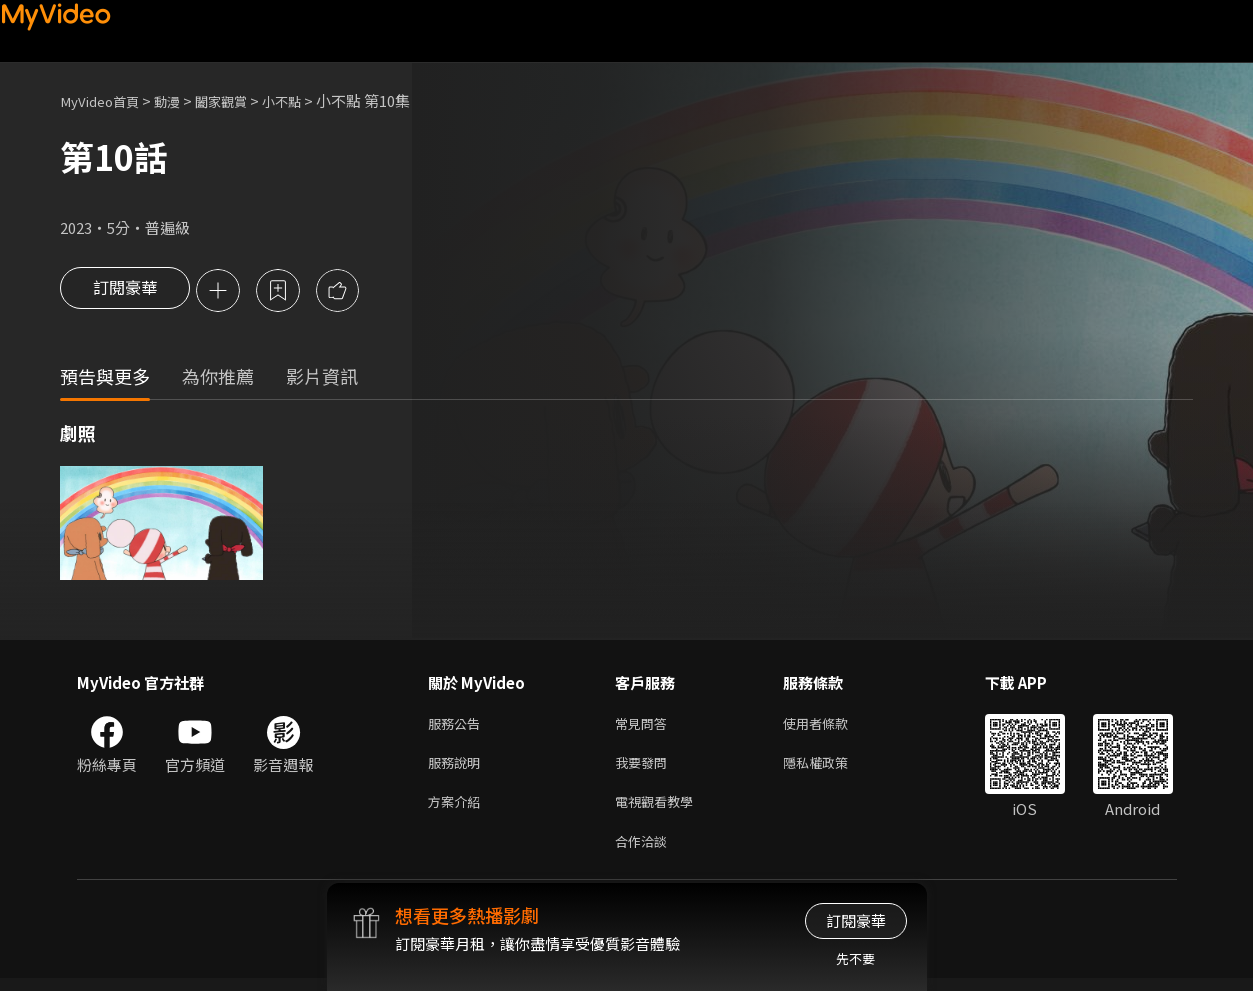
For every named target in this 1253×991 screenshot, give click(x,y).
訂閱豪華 (125, 292)
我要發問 (645, 768)
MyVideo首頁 (105, 100)
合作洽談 (645, 852)
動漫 (181, 100)
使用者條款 (832, 726)
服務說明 (458, 768)
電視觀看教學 (660, 810)
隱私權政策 (832, 768)
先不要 (855, 958)
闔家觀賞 (241, 100)
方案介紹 (458, 810)
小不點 (308, 100)
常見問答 (645, 726)
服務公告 (458, 726)
